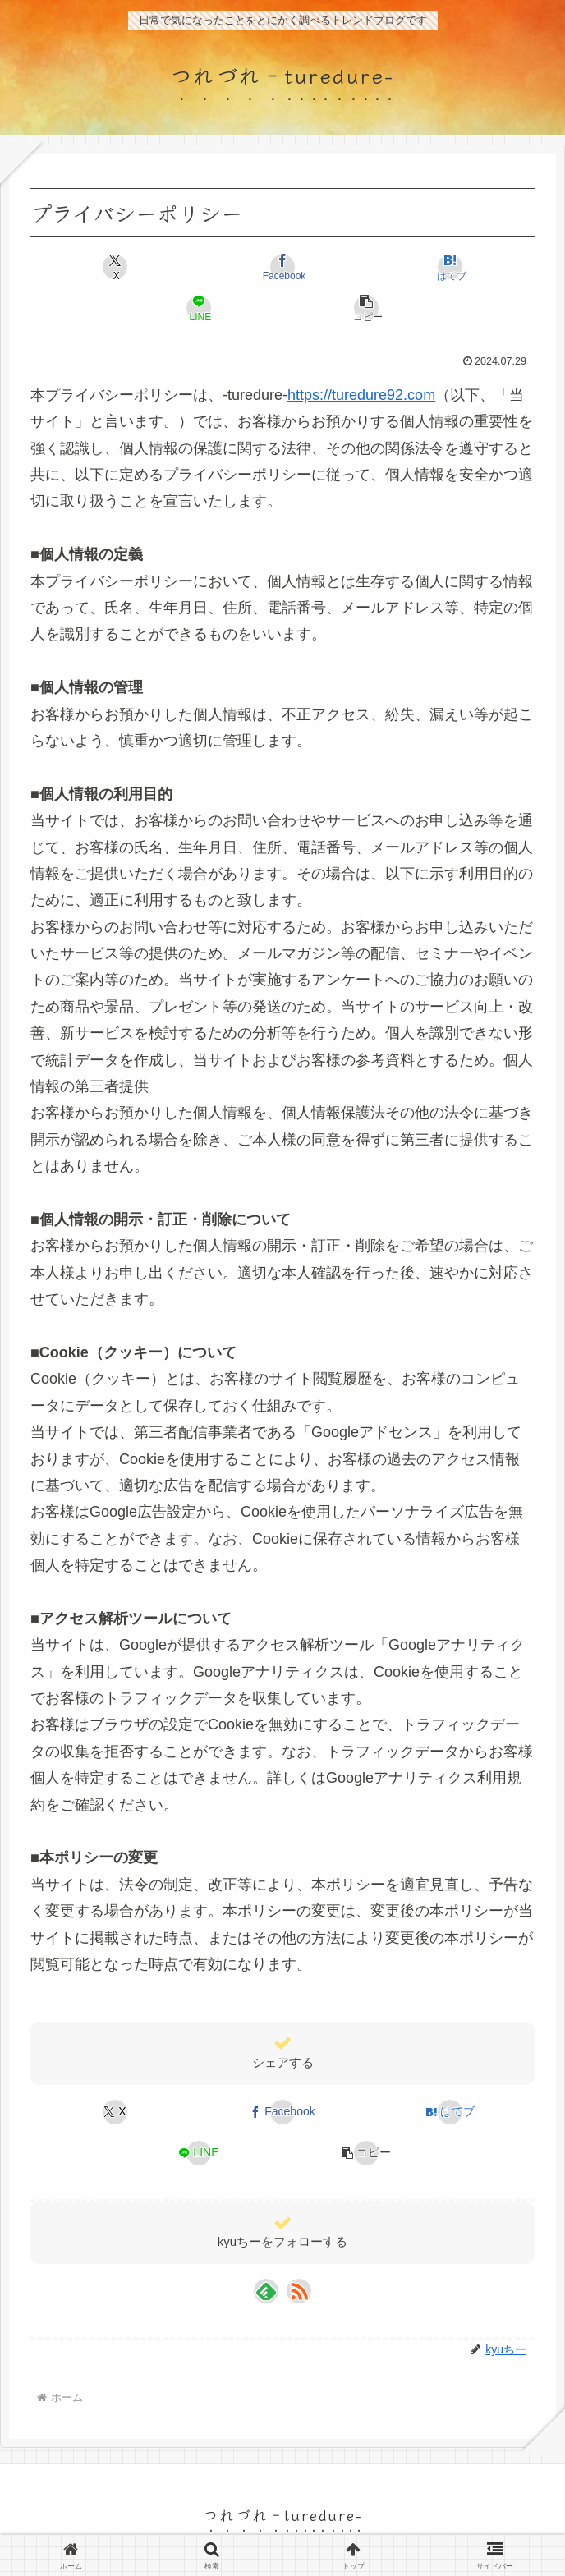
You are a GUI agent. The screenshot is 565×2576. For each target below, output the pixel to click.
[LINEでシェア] (199, 308)
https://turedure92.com (361, 395)
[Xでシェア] (115, 266)
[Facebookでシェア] (282, 266)
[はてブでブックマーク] (450, 266)
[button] (366, 308)
